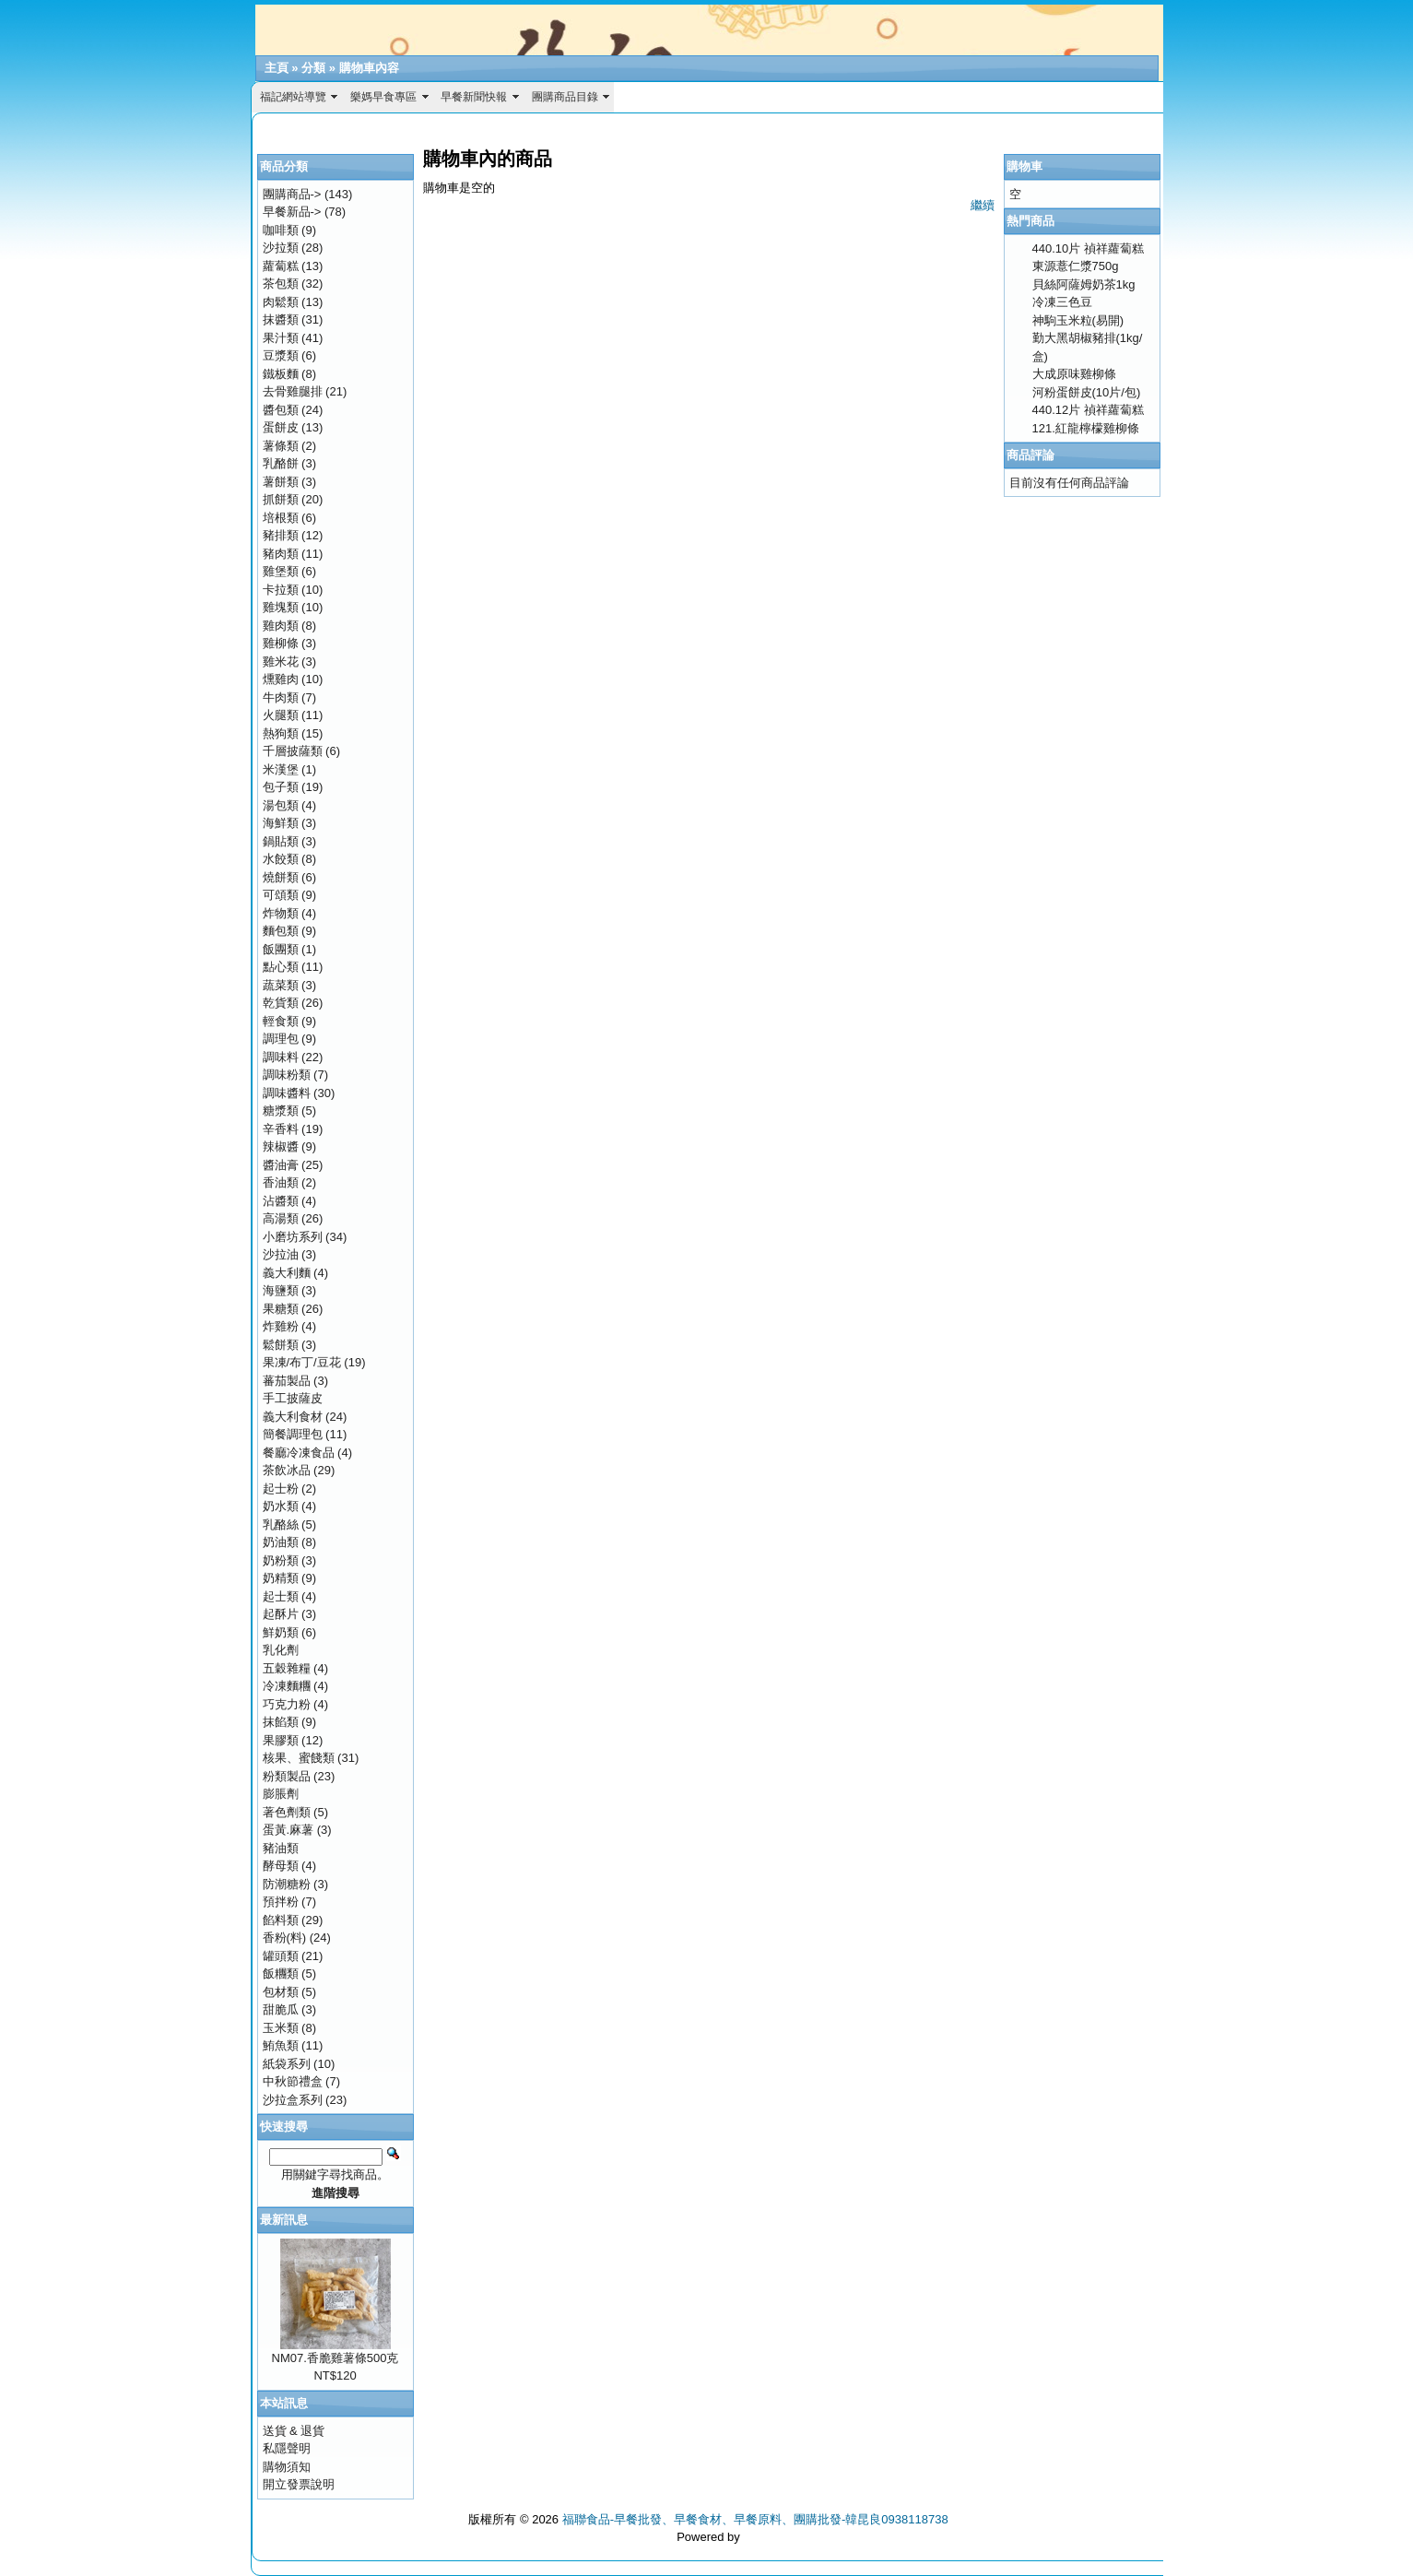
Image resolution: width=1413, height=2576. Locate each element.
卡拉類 (281, 590)
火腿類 (281, 715)
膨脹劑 (281, 1794)
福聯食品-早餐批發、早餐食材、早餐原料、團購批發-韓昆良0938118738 (755, 2519)
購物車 (1024, 166)
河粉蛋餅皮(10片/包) (1086, 392)
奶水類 (281, 1506)
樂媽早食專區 (383, 96)
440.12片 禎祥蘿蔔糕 (1088, 410)
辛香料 (281, 1129)
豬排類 (281, 535)
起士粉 (281, 1488)
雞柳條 (281, 643)
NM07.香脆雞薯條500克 (335, 2358)
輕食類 (281, 1021)
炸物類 (281, 913)
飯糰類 (281, 1973)
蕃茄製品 (287, 1381)
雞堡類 (281, 571)
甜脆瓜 (281, 2009)
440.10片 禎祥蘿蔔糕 (1088, 248)
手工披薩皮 (293, 1398)
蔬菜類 (281, 985)
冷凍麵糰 (287, 1686)
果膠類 (281, 1740)
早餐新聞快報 (474, 96)
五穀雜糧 (287, 1668)
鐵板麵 (281, 374)
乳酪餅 (281, 463)
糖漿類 (281, 1110)
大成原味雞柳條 (1074, 374)
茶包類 (281, 283)
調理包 (281, 1039)
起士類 (281, 1596)
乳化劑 (281, 1650)
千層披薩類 (293, 751)
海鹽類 (281, 1290)
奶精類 (281, 1578)
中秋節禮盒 (293, 2081)
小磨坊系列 (293, 1237)
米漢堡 (281, 769)
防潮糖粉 (287, 1884)
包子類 (281, 787)
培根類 (281, 518)
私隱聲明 (287, 2448)
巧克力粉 (287, 1704)
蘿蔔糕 (281, 266)
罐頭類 (281, 1956)
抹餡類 (281, 1722)
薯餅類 (281, 482)
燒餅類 (281, 877)
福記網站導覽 (293, 96)
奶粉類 (281, 1560)
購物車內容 (369, 68)
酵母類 (281, 1866)
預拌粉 (281, 1901)
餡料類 (281, 1920)
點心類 (281, 967)
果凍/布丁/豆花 (302, 1362)
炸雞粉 (281, 1326)
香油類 (281, 1182)
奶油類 (281, 1542)
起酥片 (281, 1614)
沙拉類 (281, 247)
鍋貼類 (281, 841)
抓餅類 (281, 499)
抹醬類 (281, 319)
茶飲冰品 (287, 1470)
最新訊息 (284, 2220)
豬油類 (281, 1848)
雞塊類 (281, 607)
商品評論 (1030, 455)
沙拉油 (281, 1254)
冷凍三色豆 (1062, 302)
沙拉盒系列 (293, 2100)
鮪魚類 (281, 2045)
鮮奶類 (281, 1632)
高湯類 (281, 1218)
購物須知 (287, 2467)
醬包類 (281, 410)
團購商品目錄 (565, 96)
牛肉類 (281, 697)
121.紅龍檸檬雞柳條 (1085, 428)
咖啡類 (281, 230)
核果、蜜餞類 (299, 1758)
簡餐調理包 (293, 1434)
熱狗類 (281, 733)
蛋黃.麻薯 (288, 1830)
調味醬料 (287, 1093)
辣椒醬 (281, 1146)
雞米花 (281, 661)
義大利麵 (287, 1273)
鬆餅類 (281, 1345)
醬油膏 (281, 1165)
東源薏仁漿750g (1075, 266)
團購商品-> (292, 194)
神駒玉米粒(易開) (1078, 320)
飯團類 (281, 949)
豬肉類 (281, 554)
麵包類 (281, 931)
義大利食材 (293, 1417)
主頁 (276, 68)
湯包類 (281, 805)
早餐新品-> (292, 212)
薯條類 (281, 446)
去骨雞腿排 (293, 391)
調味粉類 (287, 1074)
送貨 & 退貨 (294, 2431)
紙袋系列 (287, 2064)
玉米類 (281, 2028)
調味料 (281, 1057)
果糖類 (281, 1309)
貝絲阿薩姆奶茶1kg (1084, 284)
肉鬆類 (281, 302)
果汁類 (281, 338)
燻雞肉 (281, 679)
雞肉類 (281, 625)
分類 (313, 68)
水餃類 (281, 859)
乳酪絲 (281, 1524)
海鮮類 (281, 823)
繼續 (983, 205)
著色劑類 (287, 1812)
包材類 (281, 1992)
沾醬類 (281, 1201)
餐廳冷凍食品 (299, 1452)
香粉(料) (285, 1937)
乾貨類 (281, 1003)
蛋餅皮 (281, 427)
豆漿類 (281, 355)
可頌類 (281, 895)
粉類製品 (287, 1776)
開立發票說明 (299, 2484)
